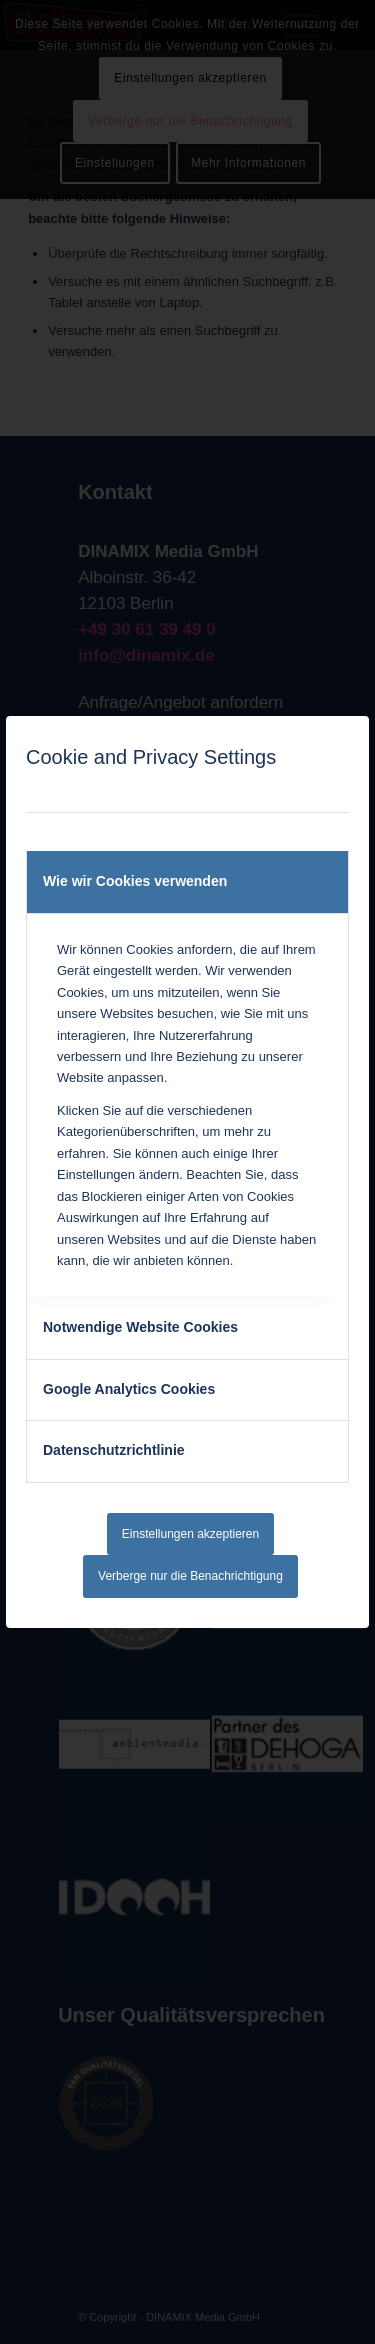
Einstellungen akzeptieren (190, 1534)
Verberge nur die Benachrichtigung (190, 1576)
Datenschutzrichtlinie (114, 1450)
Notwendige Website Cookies (140, 1327)
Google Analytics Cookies (129, 1389)
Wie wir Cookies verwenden (135, 881)
